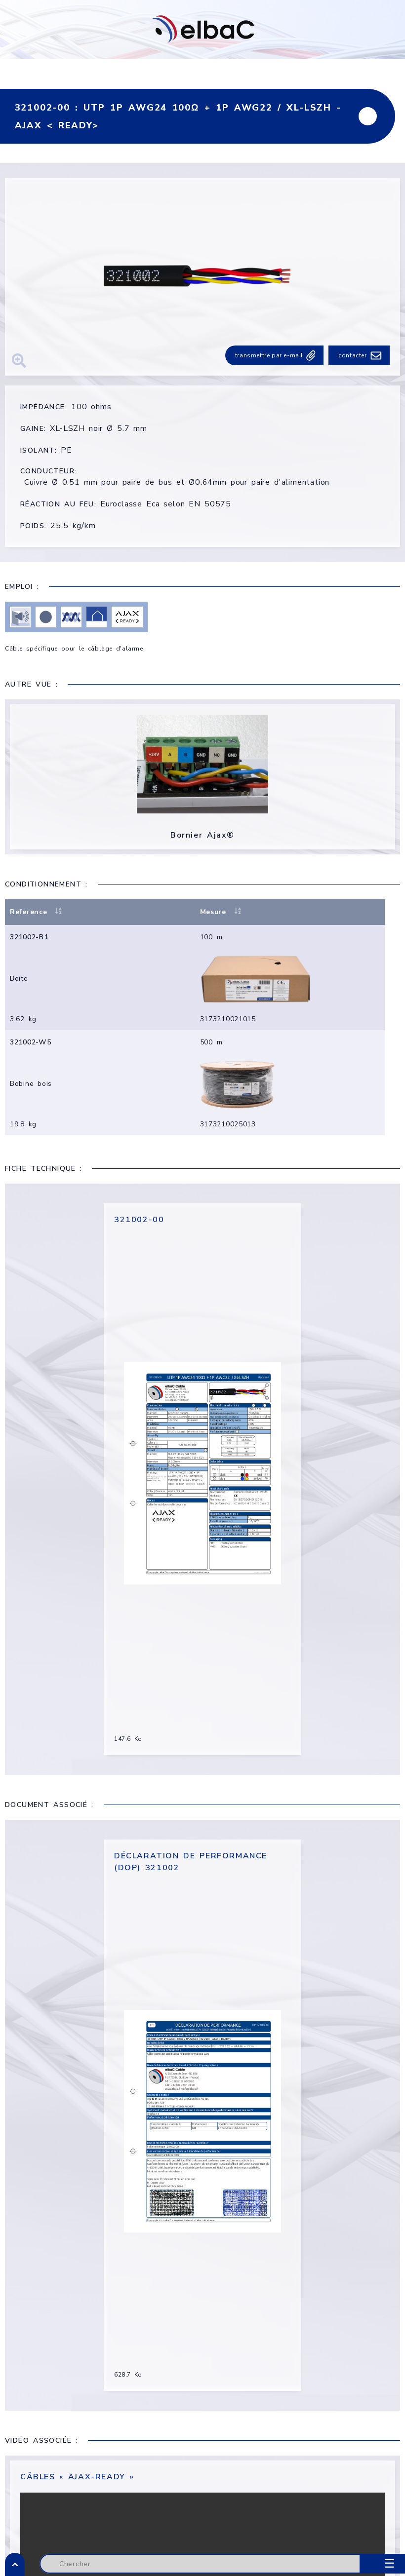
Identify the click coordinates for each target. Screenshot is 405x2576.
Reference (36, 913)
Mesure (228, 913)
